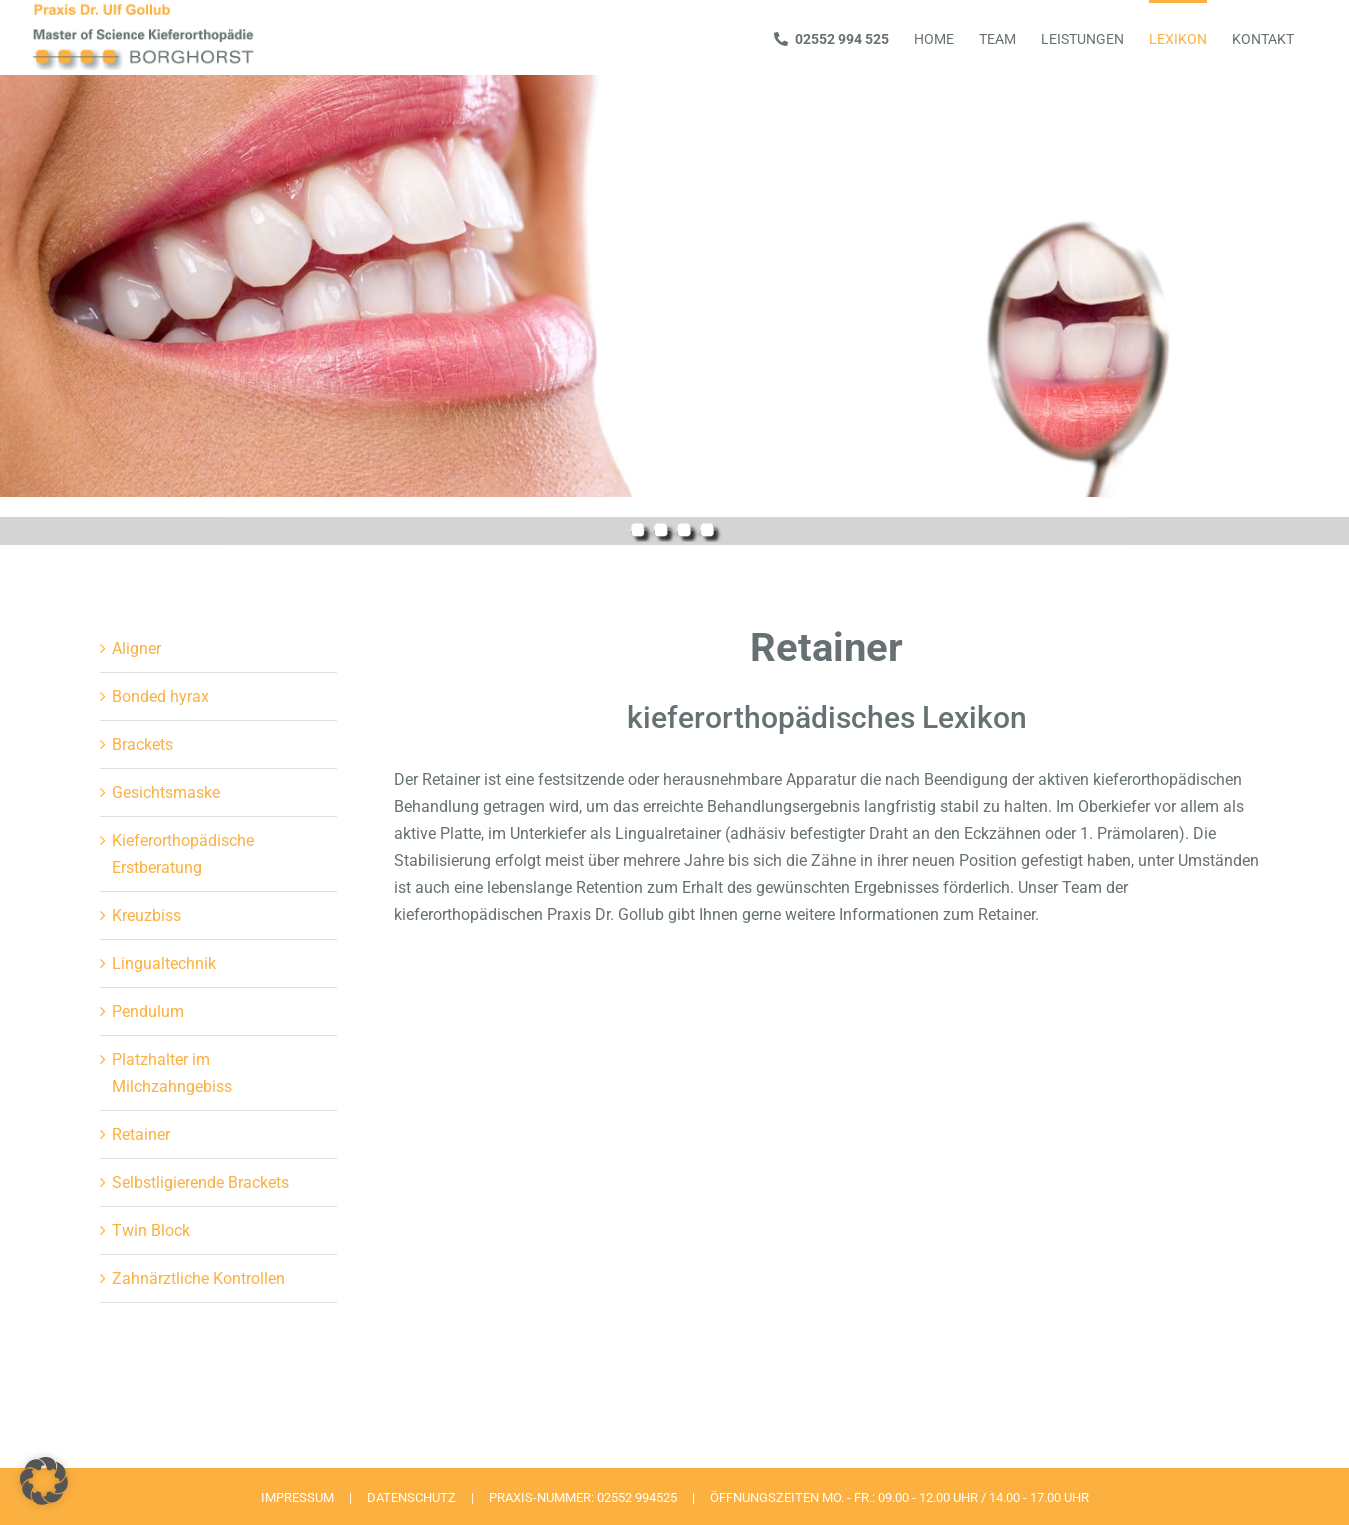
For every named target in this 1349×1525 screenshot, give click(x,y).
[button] (44, 1481)
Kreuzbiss (146, 915)
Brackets (142, 744)
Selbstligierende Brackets (200, 1182)
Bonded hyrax (160, 696)
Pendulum (148, 1011)
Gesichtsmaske (166, 792)
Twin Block (151, 1230)
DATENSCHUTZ (411, 1497)
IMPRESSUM (297, 1497)
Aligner (136, 648)
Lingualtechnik (164, 963)
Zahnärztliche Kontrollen (198, 1278)
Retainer (141, 1134)
